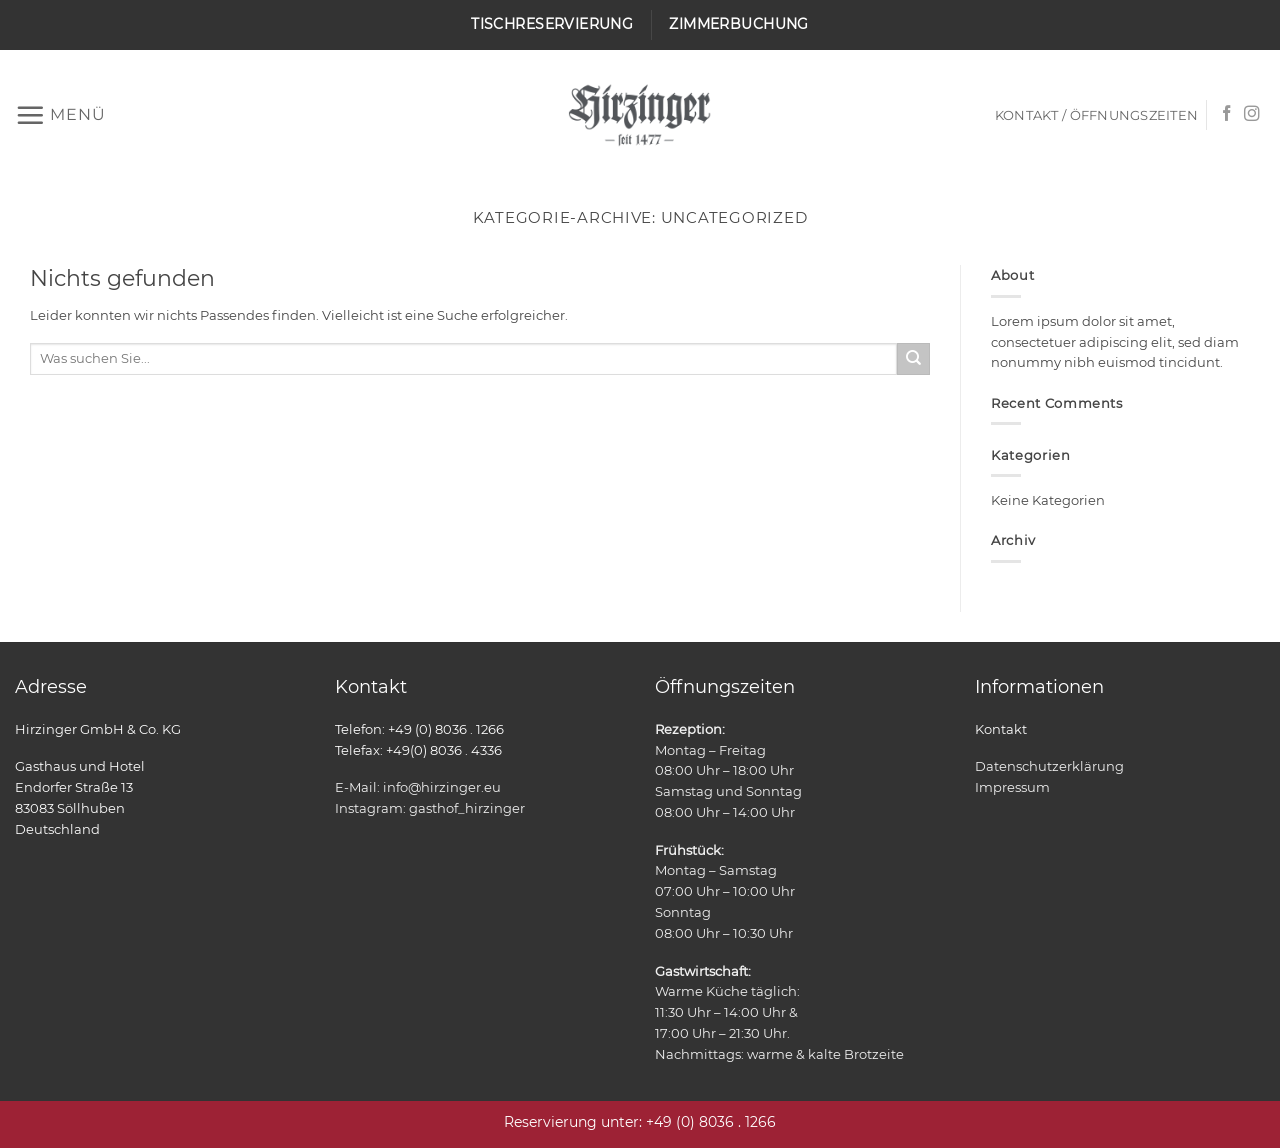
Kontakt (1001, 729)
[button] (60, 115)
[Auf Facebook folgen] (1227, 114)
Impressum (1012, 787)
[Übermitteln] (913, 359)
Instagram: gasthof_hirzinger (430, 808)
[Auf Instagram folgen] (1252, 114)
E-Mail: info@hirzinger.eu (418, 787)
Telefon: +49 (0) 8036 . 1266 (419, 729)
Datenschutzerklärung (1049, 766)
